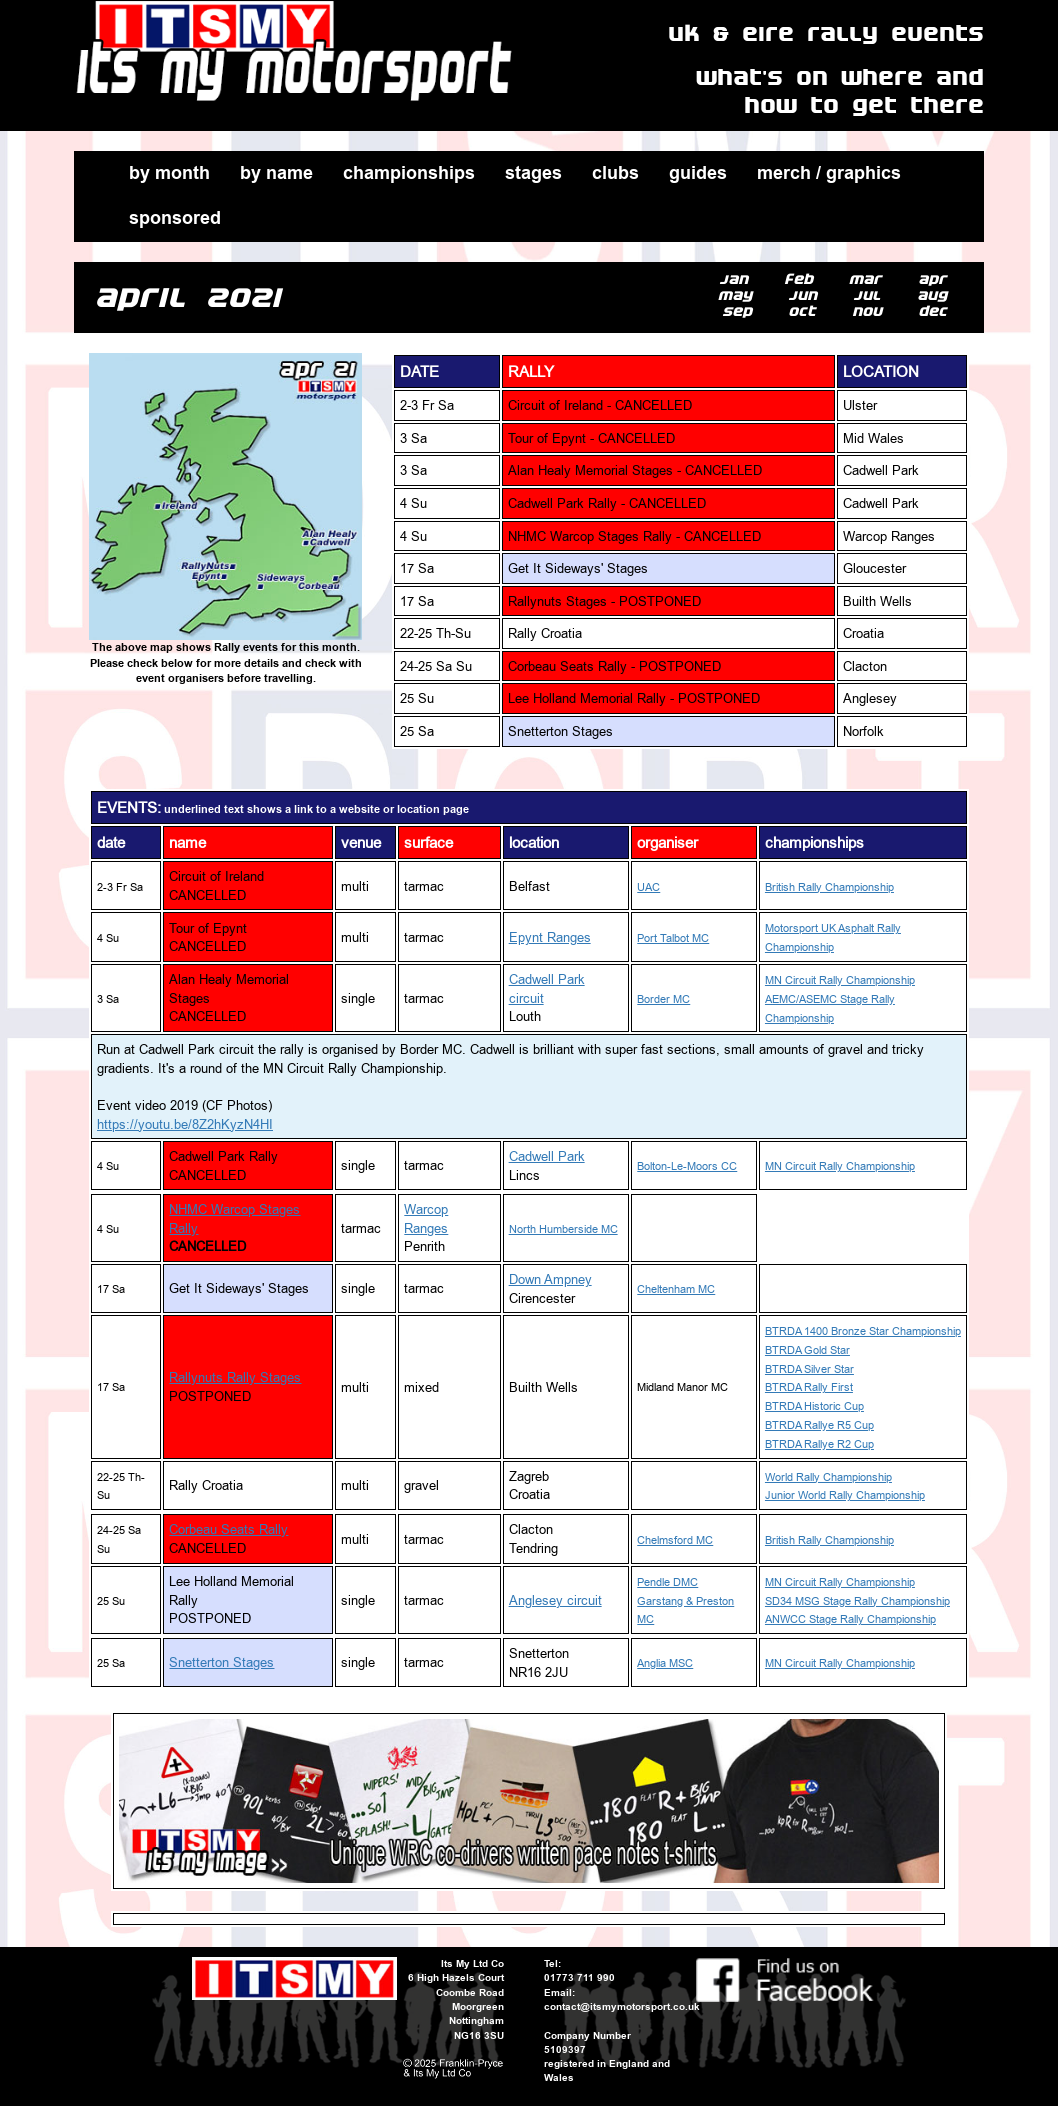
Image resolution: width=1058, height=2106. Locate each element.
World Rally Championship (828, 1477)
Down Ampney (550, 1279)
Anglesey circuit (555, 1600)
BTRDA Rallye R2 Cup (819, 1444)
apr (937, 279)
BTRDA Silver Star (809, 1369)
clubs (615, 173)
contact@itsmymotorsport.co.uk (622, 2006)
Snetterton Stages (221, 1662)
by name (276, 173)
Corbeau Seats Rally (228, 1529)
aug (936, 295)
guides (698, 173)
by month (169, 173)
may (739, 295)
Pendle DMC (667, 1582)
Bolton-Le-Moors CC (687, 1166)
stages (533, 173)
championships (409, 173)
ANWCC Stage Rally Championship (850, 1619)
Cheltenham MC (676, 1289)
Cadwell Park (547, 1156)
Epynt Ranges (550, 937)
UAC (648, 887)
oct (806, 311)
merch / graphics (829, 173)
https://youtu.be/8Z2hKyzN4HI (185, 1124)
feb (803, 279)
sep (741, 311)
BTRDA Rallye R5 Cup (819, 1425)
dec (937, 311)
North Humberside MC (563, 1229)
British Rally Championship (829, 887)
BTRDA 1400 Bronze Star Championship (863, 1331)
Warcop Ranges (426, 1218)
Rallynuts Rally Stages (235, 1377)
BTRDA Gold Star (807, 1350)
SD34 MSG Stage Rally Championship (857, 1601)
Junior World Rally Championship (845, 1495)
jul (871, 295)
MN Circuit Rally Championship (840, 980)
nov (871, 311)
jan (738, 279)
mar (870, 279)
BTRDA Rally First (809, 1387)
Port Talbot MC (673, 938)
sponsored (175, 218)
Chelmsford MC (675, 1540)
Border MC (663, 999)
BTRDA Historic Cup (814, 1406)
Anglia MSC (665, 1663)
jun (807, 295)
